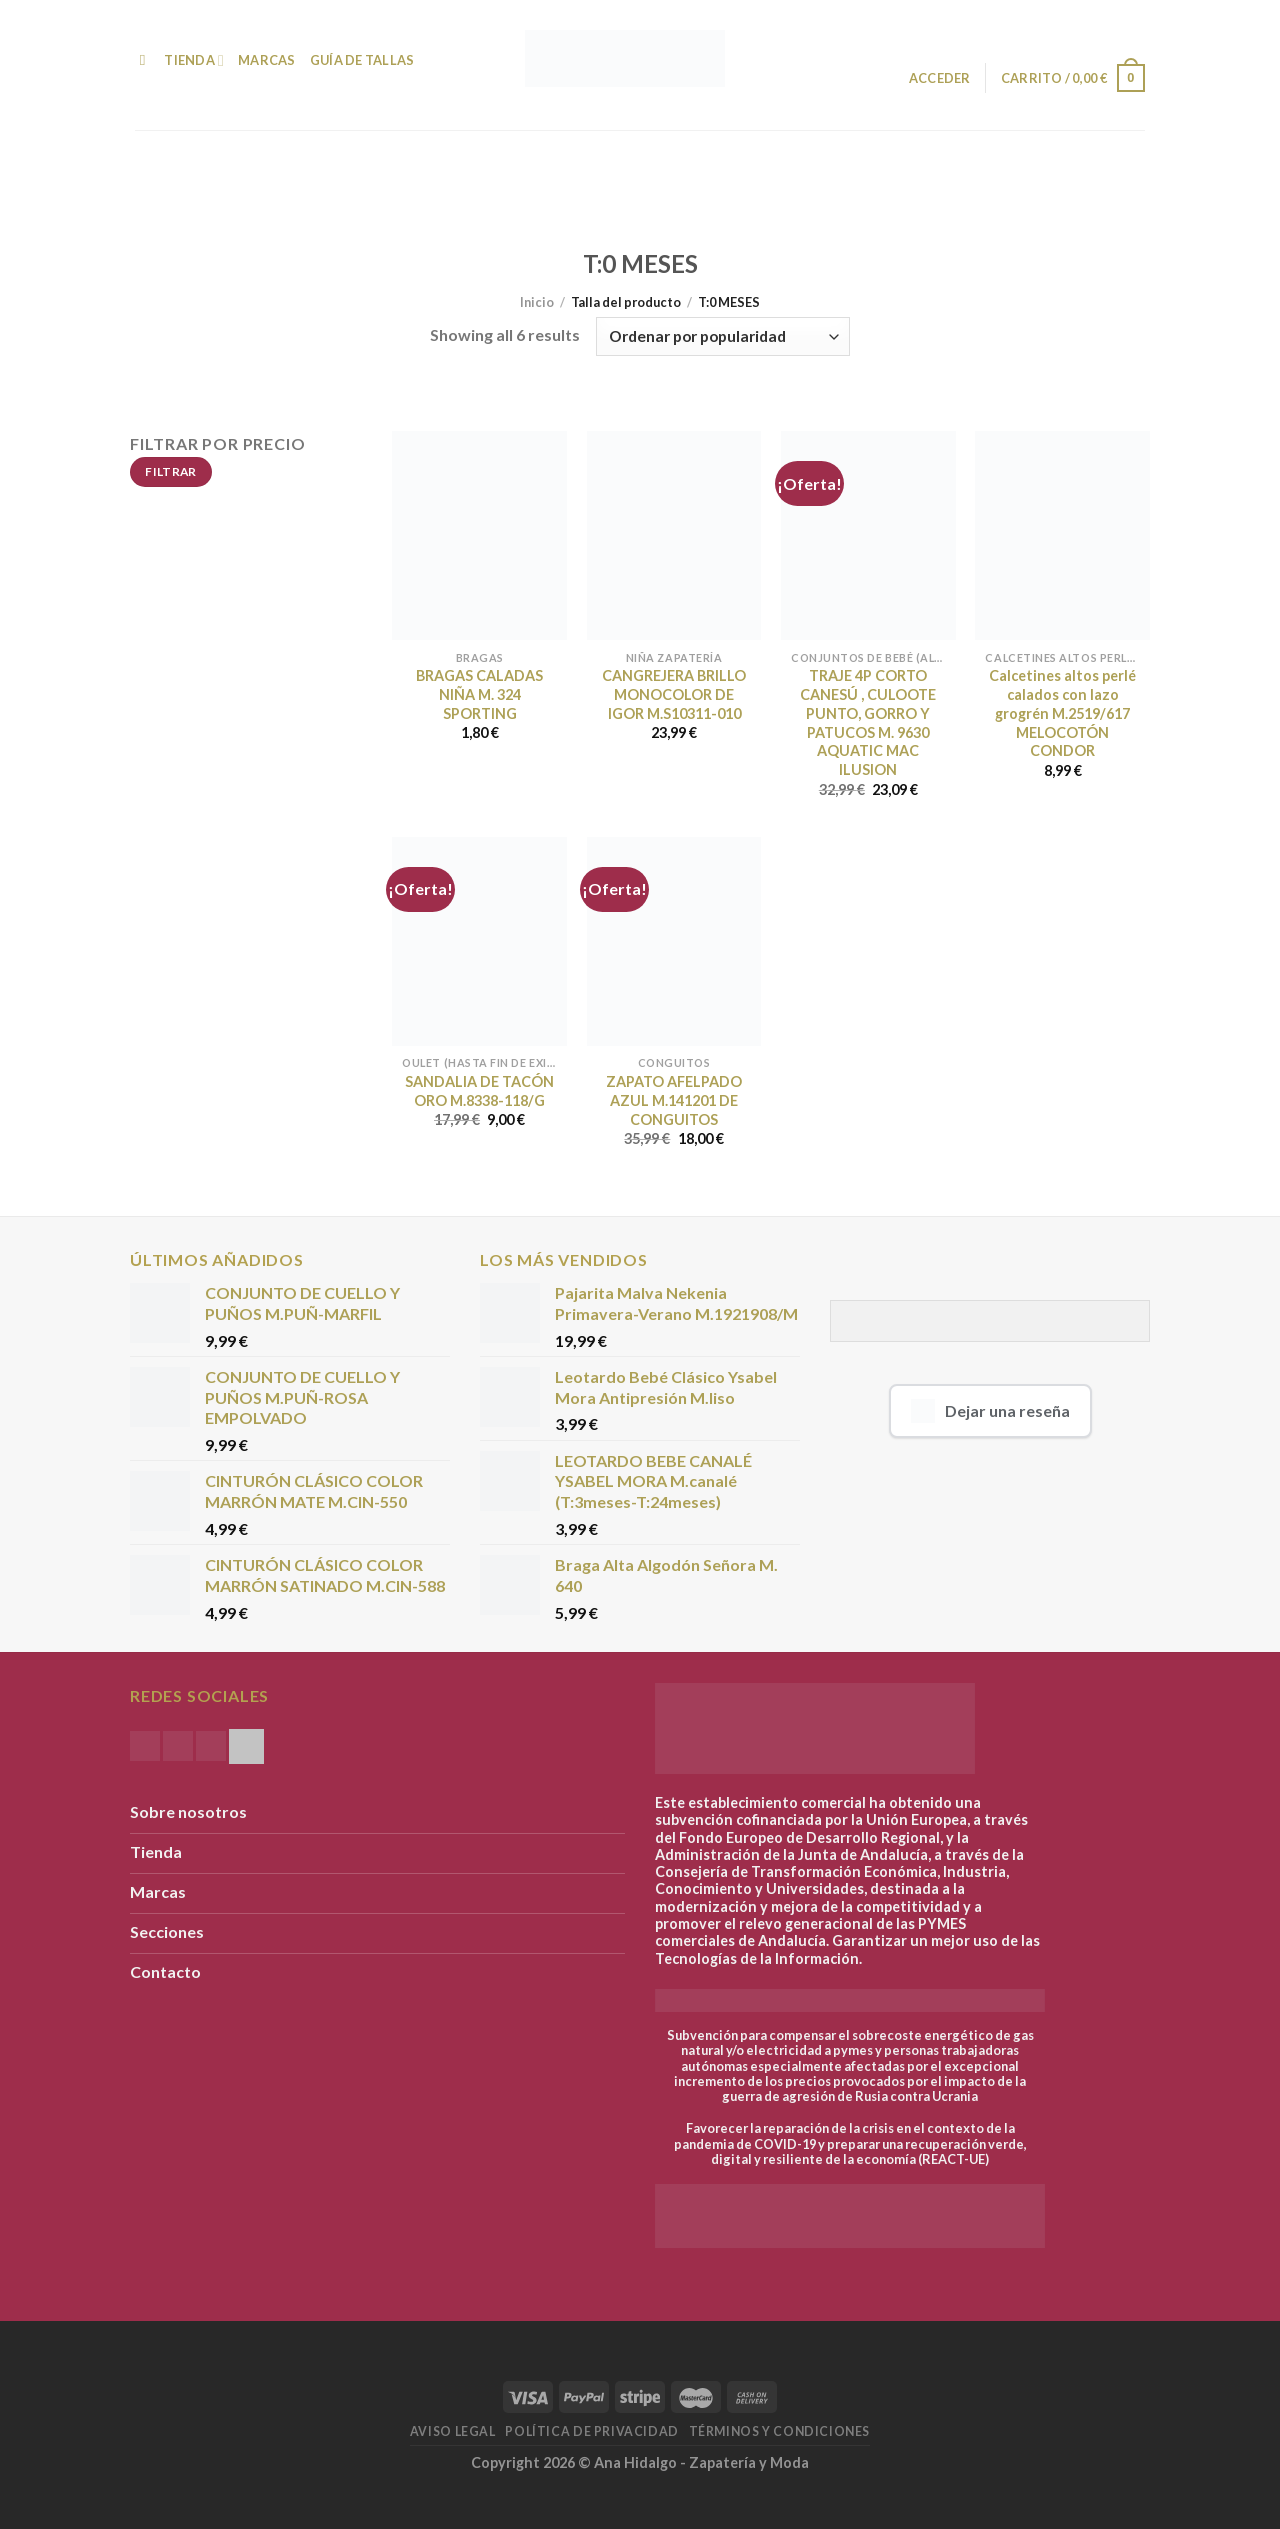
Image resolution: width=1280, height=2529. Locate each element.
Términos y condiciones (779, 2431)
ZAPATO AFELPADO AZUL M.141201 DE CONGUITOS (674, 1100)
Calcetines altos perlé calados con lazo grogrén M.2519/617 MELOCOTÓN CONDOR (1062, 713)
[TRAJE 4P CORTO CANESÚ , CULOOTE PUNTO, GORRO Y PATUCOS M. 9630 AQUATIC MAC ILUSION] (868, 535)
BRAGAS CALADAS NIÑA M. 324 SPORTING (479, 694)
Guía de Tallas (362, 60)
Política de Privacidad (591, 2431)
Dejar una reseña (990, 1411)
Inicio (537, 302)
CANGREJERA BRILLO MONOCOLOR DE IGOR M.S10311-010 (674, 694)
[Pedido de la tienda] (722, 336)
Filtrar (171, 471)
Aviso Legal (453, 2431)
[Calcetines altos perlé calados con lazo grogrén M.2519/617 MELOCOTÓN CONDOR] (1062, 535)
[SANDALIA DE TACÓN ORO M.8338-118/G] (479, 941)
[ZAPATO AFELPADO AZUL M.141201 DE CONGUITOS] (674, 941)
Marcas (267, 60)
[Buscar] (142, 60)
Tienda (194, 60)
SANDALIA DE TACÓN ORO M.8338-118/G (479, 1091)
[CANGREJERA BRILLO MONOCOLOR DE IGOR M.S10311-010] (674, 535)
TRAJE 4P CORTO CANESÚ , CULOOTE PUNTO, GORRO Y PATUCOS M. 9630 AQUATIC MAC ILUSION (868, 722)
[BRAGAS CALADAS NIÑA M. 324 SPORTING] (479, 535)
